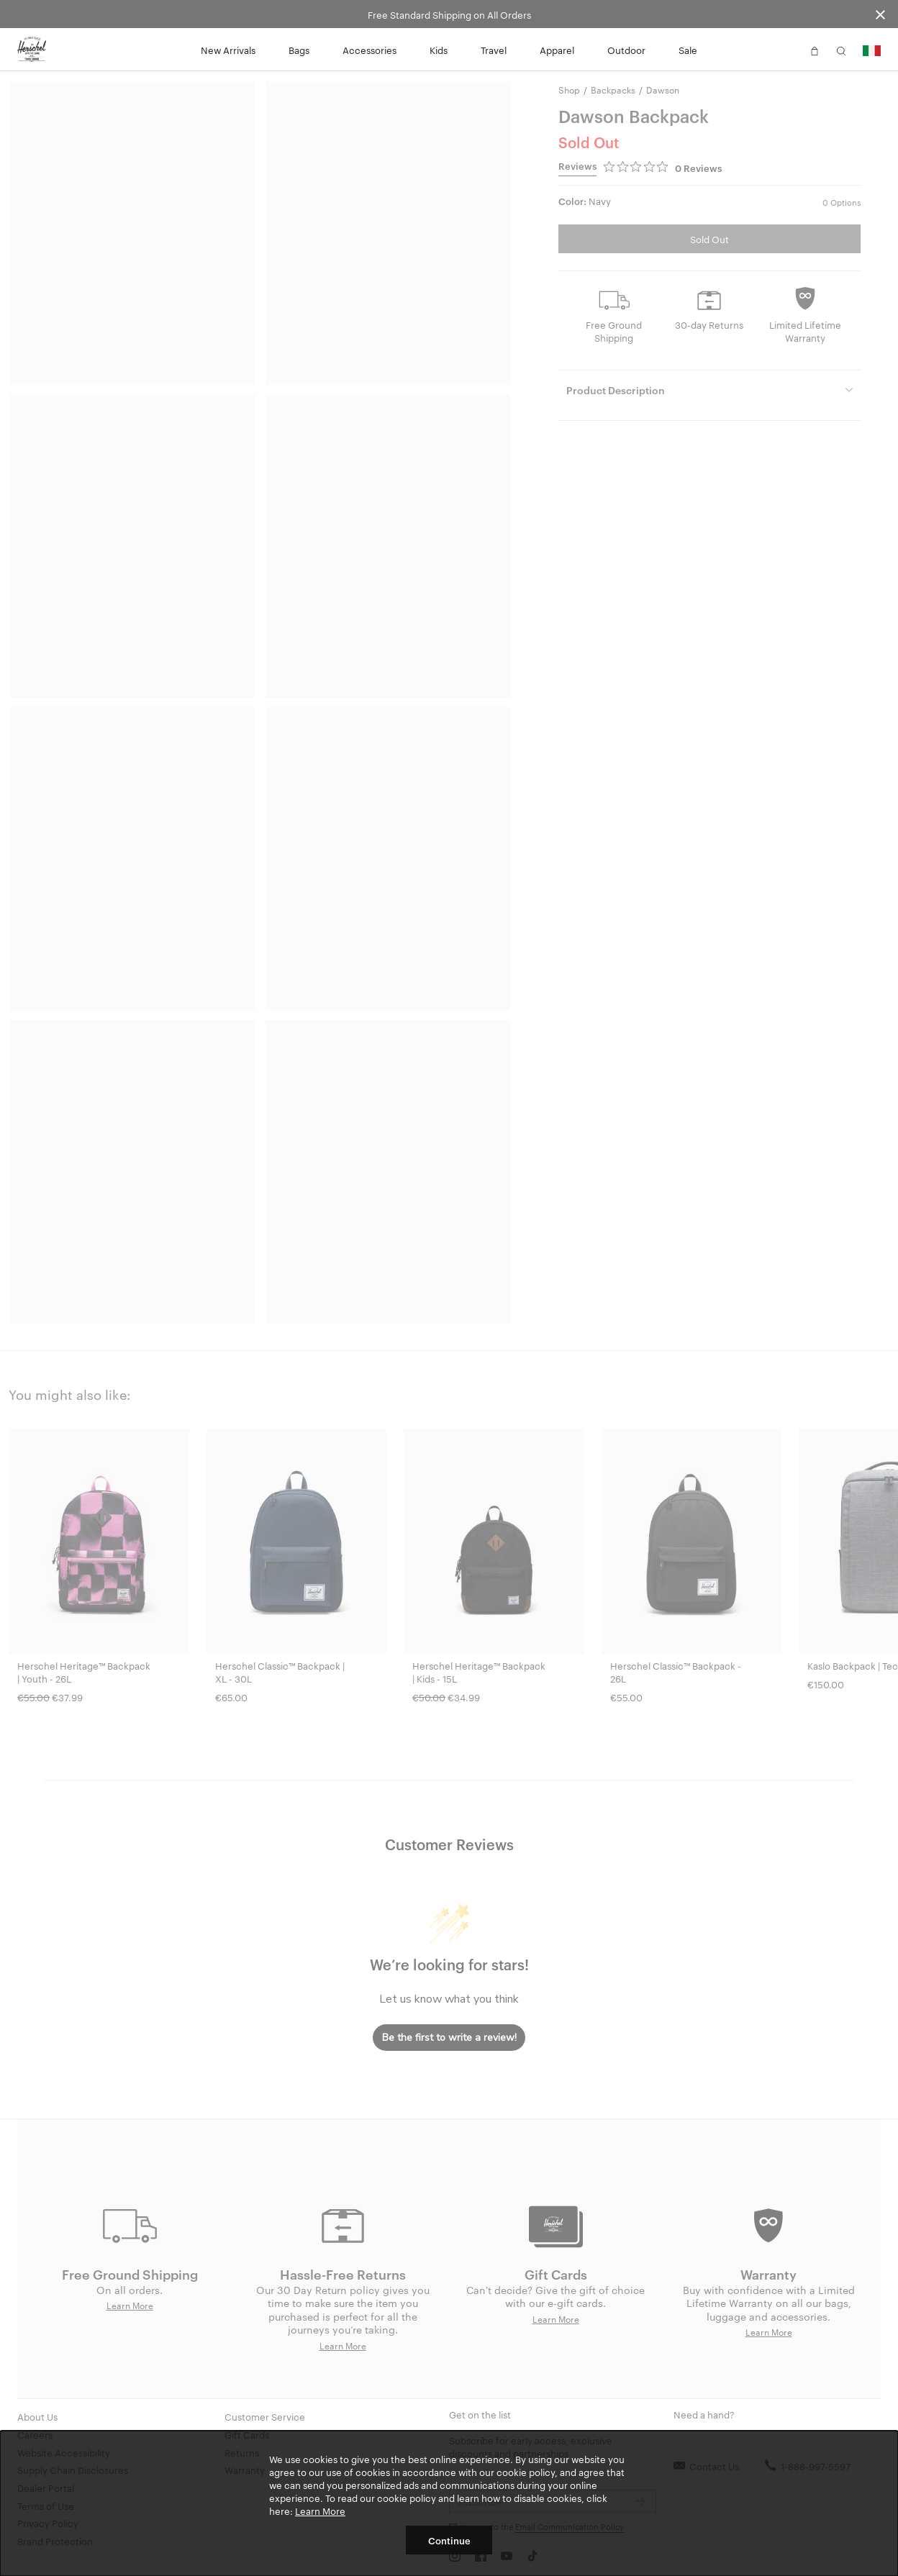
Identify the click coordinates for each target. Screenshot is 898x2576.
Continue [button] (449, 2540)
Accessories (369, 49)
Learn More (320, 2510)
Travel (494, 49)
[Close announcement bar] (880, 14)
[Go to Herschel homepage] (31, 49)
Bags (299, 49)
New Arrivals (228, 49)
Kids (439, 49)
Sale (688, 49)
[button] (788, 49)
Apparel (557, 49)
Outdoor (626, 49)
